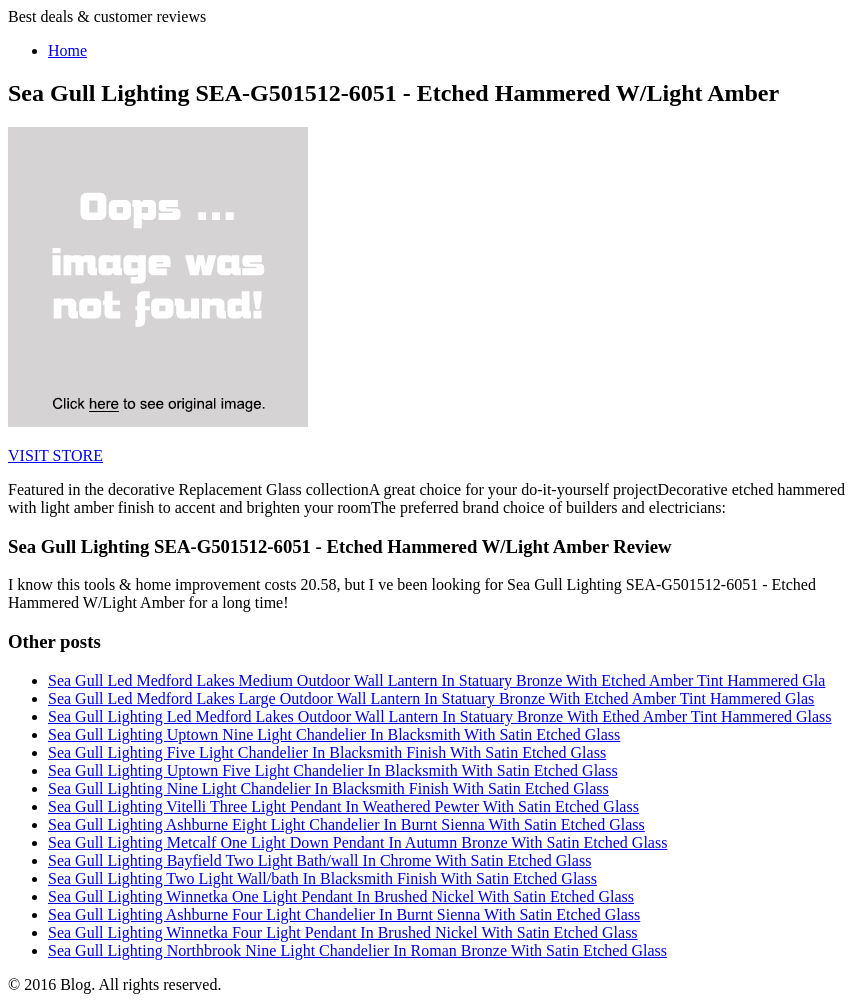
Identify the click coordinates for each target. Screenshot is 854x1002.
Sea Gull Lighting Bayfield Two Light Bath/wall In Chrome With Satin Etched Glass (319, 860)
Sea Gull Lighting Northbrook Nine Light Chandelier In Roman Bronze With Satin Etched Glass (357, 950)
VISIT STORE (55, 455)
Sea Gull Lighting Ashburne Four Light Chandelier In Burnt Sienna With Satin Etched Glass (344, 914)
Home (67, 50)
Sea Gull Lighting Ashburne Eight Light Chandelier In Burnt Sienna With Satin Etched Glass (346, 824)
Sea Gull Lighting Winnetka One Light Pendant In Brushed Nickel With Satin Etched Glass (341, 896)
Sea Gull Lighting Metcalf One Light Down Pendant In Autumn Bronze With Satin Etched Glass (357, 842)
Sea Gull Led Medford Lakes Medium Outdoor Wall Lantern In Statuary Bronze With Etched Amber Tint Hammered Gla (436, 680)
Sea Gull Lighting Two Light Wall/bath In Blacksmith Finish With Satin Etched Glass (322, 878)
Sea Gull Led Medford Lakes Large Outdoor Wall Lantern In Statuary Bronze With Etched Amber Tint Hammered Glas (431, 698)
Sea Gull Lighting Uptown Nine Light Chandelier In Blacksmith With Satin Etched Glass (334, 734)
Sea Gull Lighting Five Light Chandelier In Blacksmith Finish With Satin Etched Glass (327, 752)
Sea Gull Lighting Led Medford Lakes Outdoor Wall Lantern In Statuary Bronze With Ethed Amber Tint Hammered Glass (440, 716)
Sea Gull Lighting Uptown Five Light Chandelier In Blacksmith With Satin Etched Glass (333, 770)
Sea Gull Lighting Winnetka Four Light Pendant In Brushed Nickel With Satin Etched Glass (343, 932)
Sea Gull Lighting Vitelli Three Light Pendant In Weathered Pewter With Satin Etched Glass (343, 806)
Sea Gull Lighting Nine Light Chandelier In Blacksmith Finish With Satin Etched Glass (328, 788)
